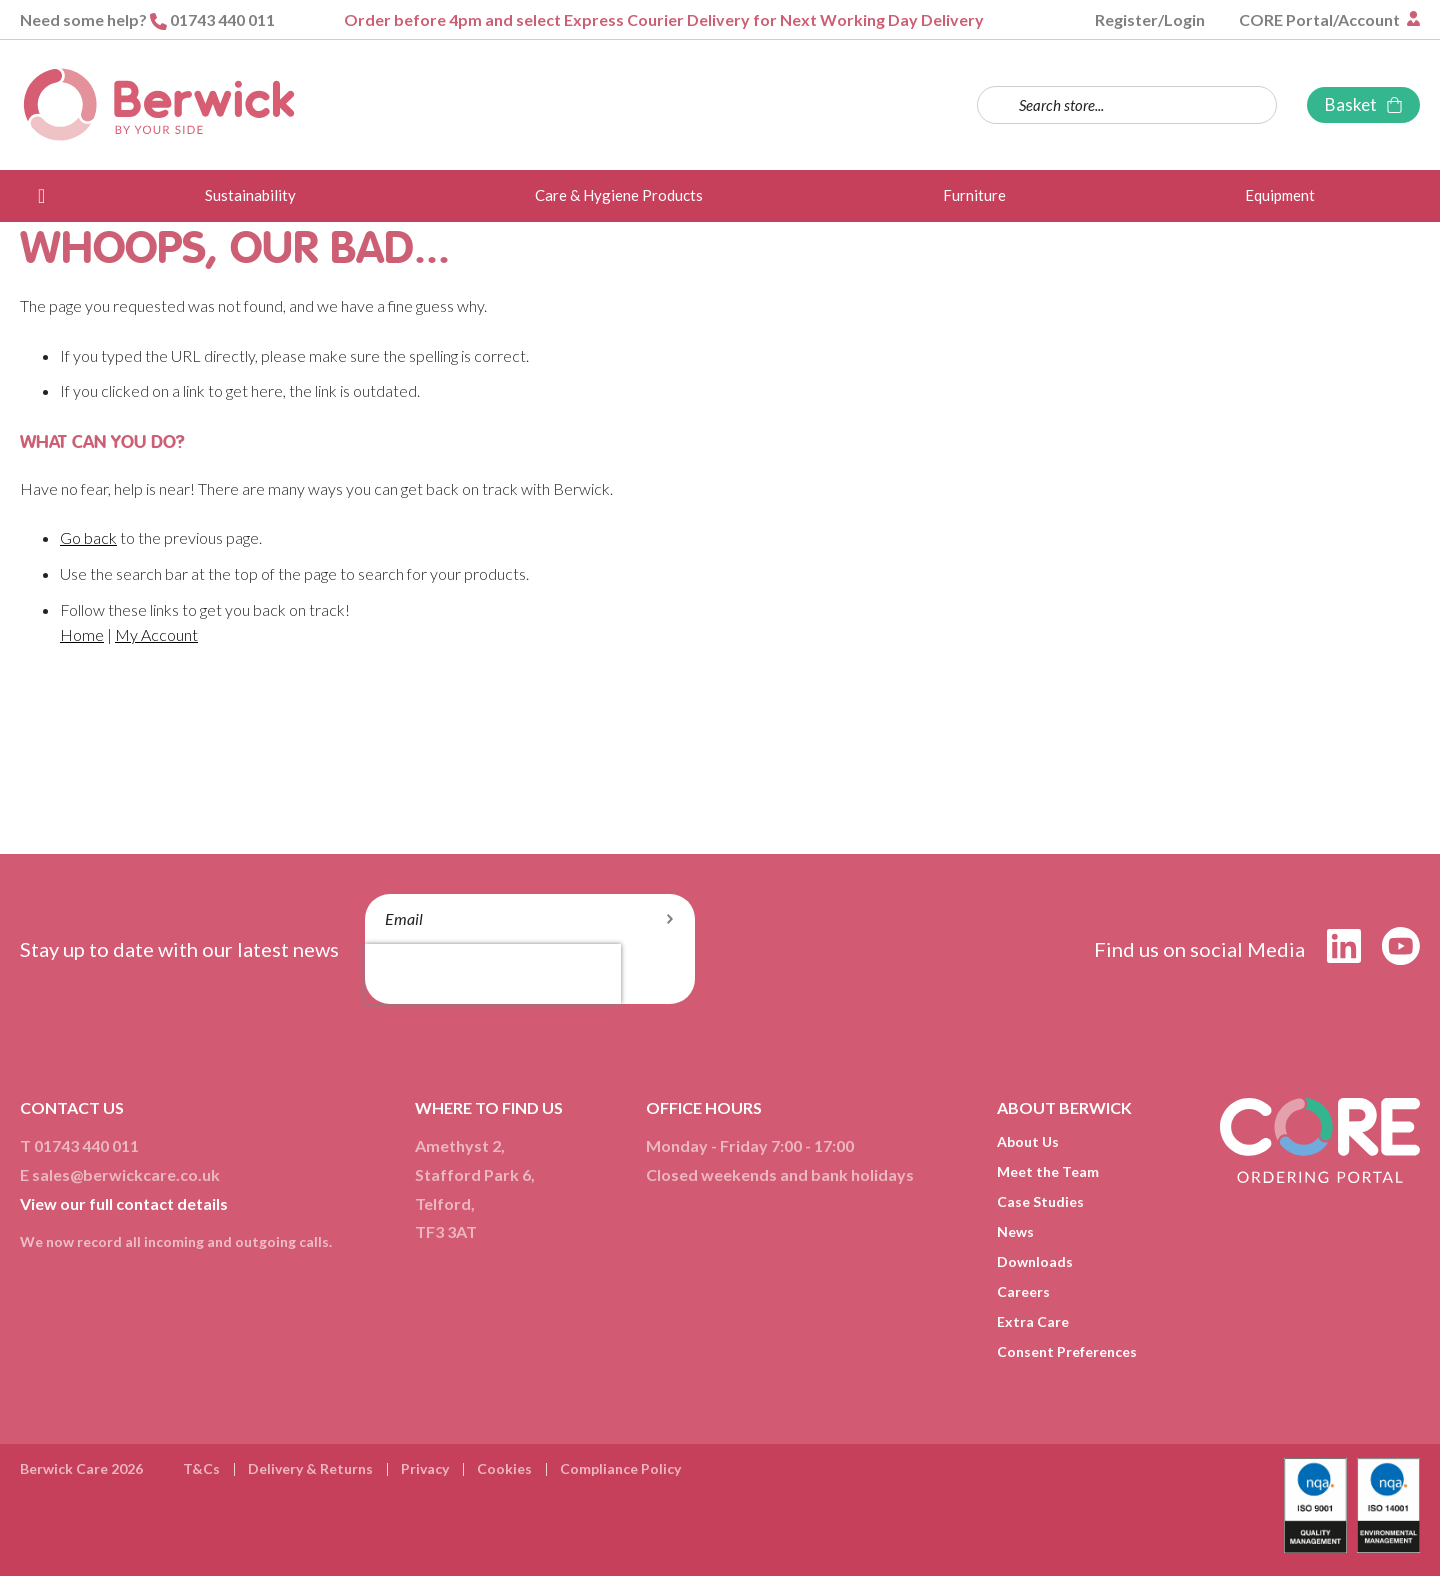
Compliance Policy (620, 1468)
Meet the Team (1048, 1171)
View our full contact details (124, 1203)
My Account (156, 634)
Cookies (504, 1468)
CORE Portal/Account (1321, 19)
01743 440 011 (222, 19)
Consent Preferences (1067, 1351)
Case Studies (1040, 1201)
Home (82, 634)
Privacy (425, 1468)
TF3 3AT (446, 1231)
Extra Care (1033, 1321)
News (1015, 1231)
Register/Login (1150, 19)
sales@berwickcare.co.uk (126, 1174)
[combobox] (1127, 105)
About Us (1028, 1141)
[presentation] (493, 974)
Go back (88, 537)
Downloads (1035, 1261)
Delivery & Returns (310, 1468)
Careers (1023, 1291)
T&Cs (201, 1468)
